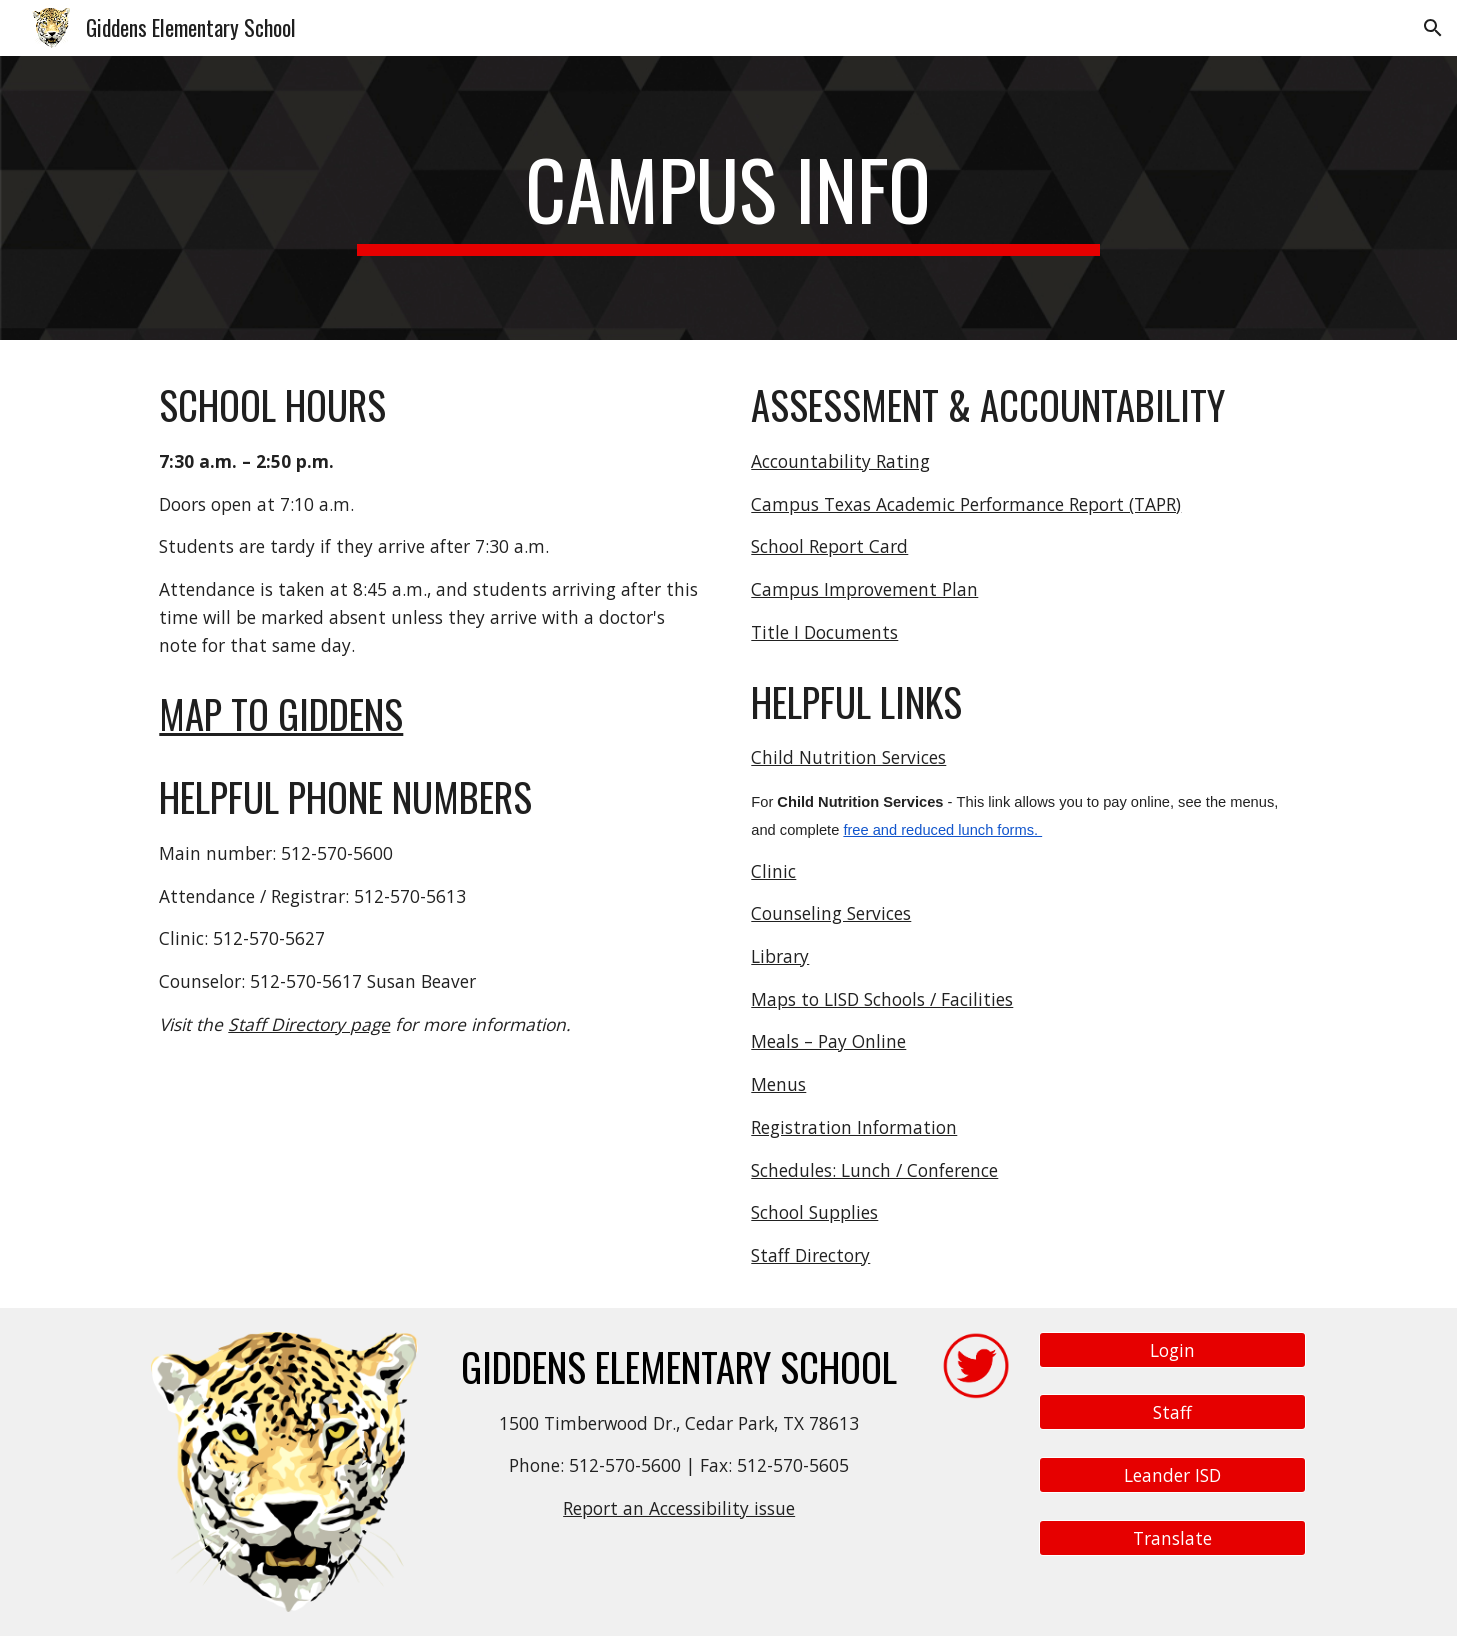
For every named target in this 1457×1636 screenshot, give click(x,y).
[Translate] (1172, 1537)
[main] (729, 198)
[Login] (1172, 1349)
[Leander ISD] (1172, 1475)
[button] (1433, 28)
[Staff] (1172, 1412)
